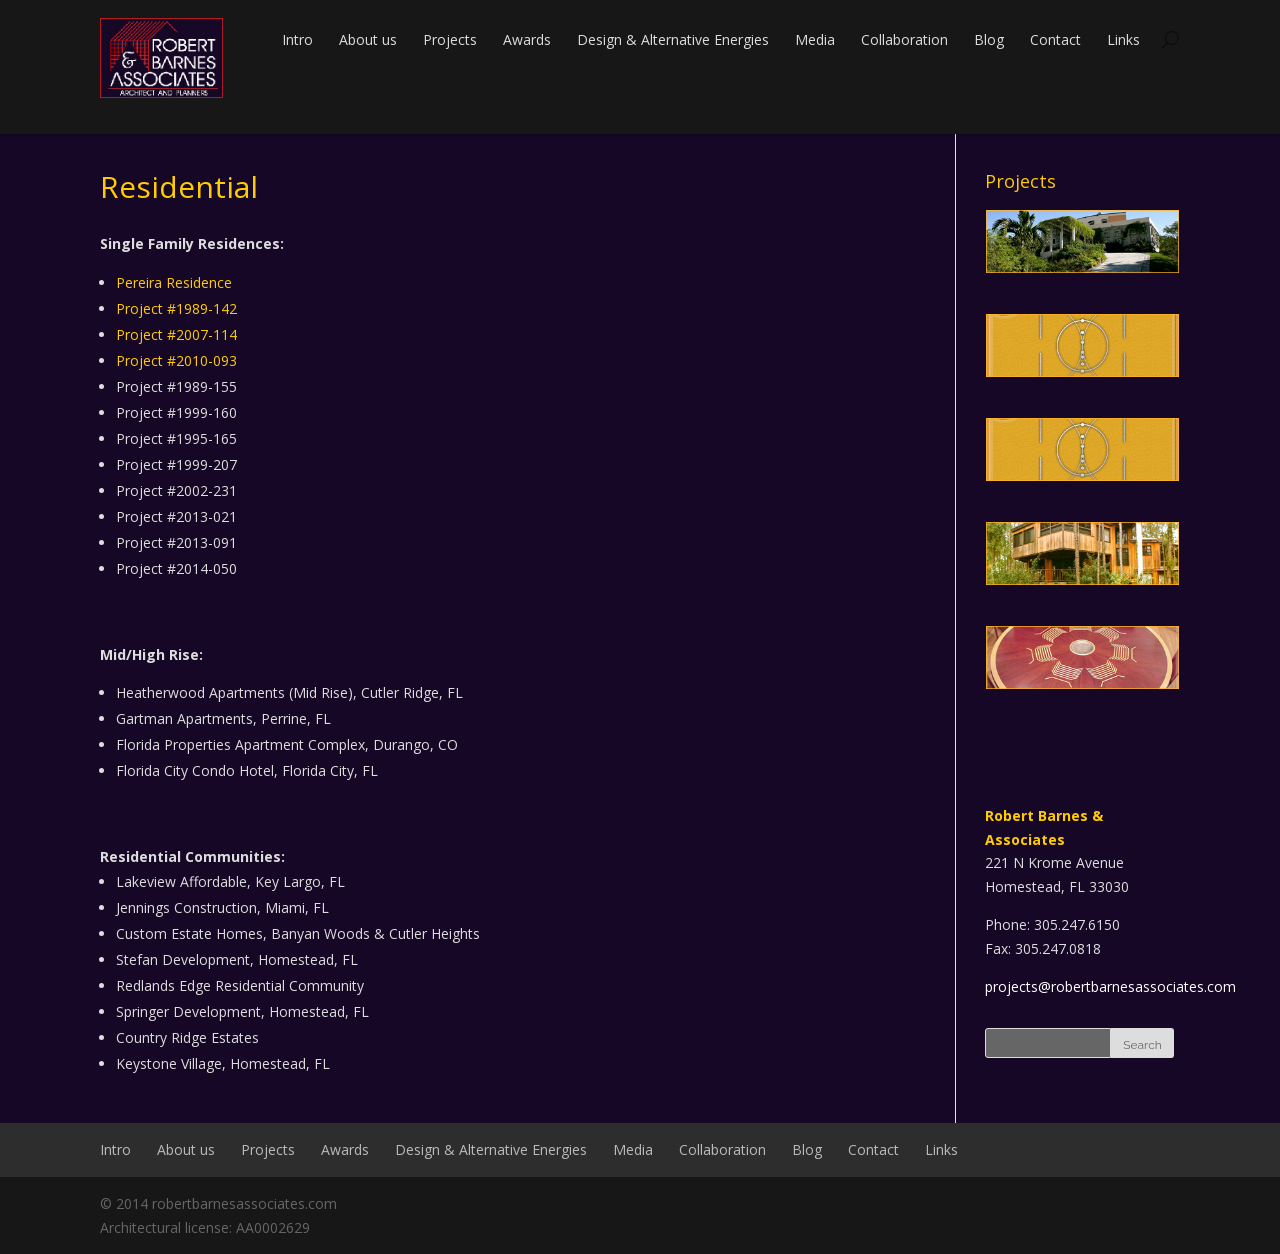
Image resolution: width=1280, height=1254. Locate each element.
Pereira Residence (174, 282)
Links (1123, 39)
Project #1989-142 (176, 308)
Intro (297, 39)
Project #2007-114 (176, 334)
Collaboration (904, 39)
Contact (1055, 39)
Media (815, 39)
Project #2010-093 (176, 360)
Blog (989, 39)
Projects (450, 39)
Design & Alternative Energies (673, 39)
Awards (527, 39)
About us (368, 39)
